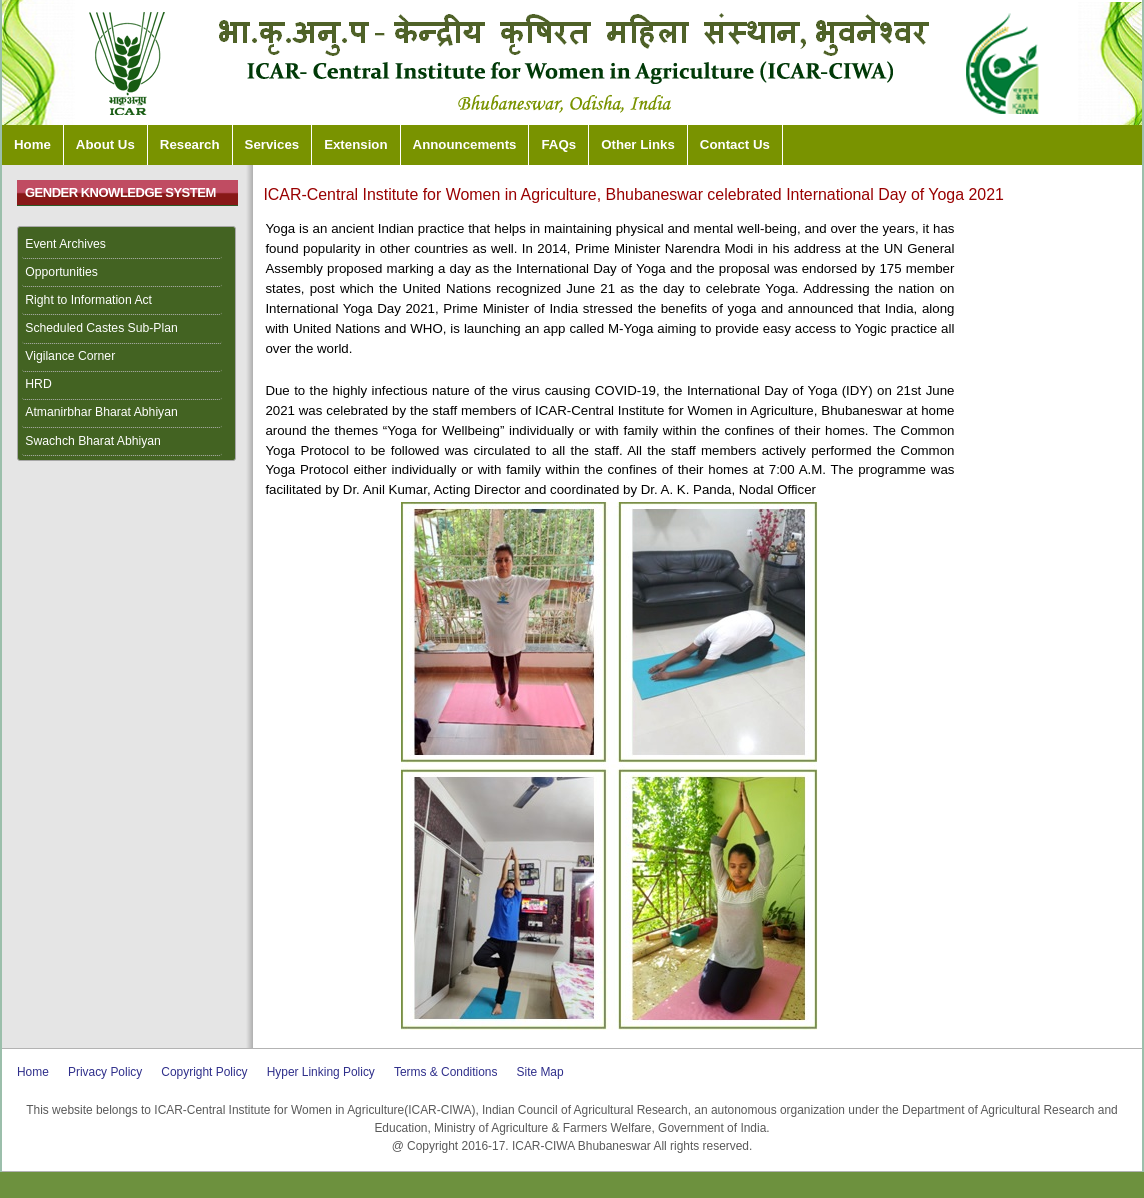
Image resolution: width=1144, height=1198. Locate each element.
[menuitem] (127, 245)
